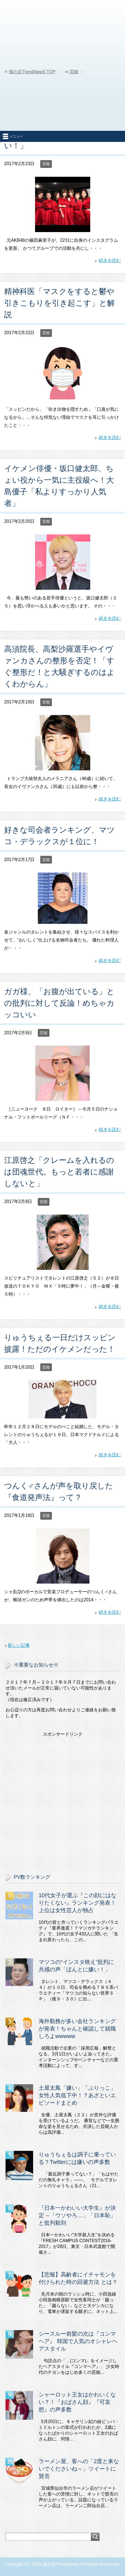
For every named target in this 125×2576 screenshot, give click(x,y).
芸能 (46, 164)
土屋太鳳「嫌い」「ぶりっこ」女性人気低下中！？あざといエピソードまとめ (77, 2095)
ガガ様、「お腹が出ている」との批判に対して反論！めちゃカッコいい (59, 1003)
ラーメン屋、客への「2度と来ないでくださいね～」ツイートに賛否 (79, 2468)
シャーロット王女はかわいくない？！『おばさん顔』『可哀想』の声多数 (77, 2402)
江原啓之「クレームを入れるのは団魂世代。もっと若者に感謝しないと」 (59, 1172)
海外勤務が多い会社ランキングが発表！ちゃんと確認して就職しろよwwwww (77, 2028)
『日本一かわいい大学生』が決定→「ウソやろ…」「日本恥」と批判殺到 (77, 2215)
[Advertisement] (62, 65)
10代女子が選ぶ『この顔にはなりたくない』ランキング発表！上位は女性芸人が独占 (77, 1902)
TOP (32, 71)
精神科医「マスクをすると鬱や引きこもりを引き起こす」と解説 (59, 303)
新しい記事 (19, 1645)
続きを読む (110, 260)
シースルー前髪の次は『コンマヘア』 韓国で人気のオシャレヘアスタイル (78, 2341)
